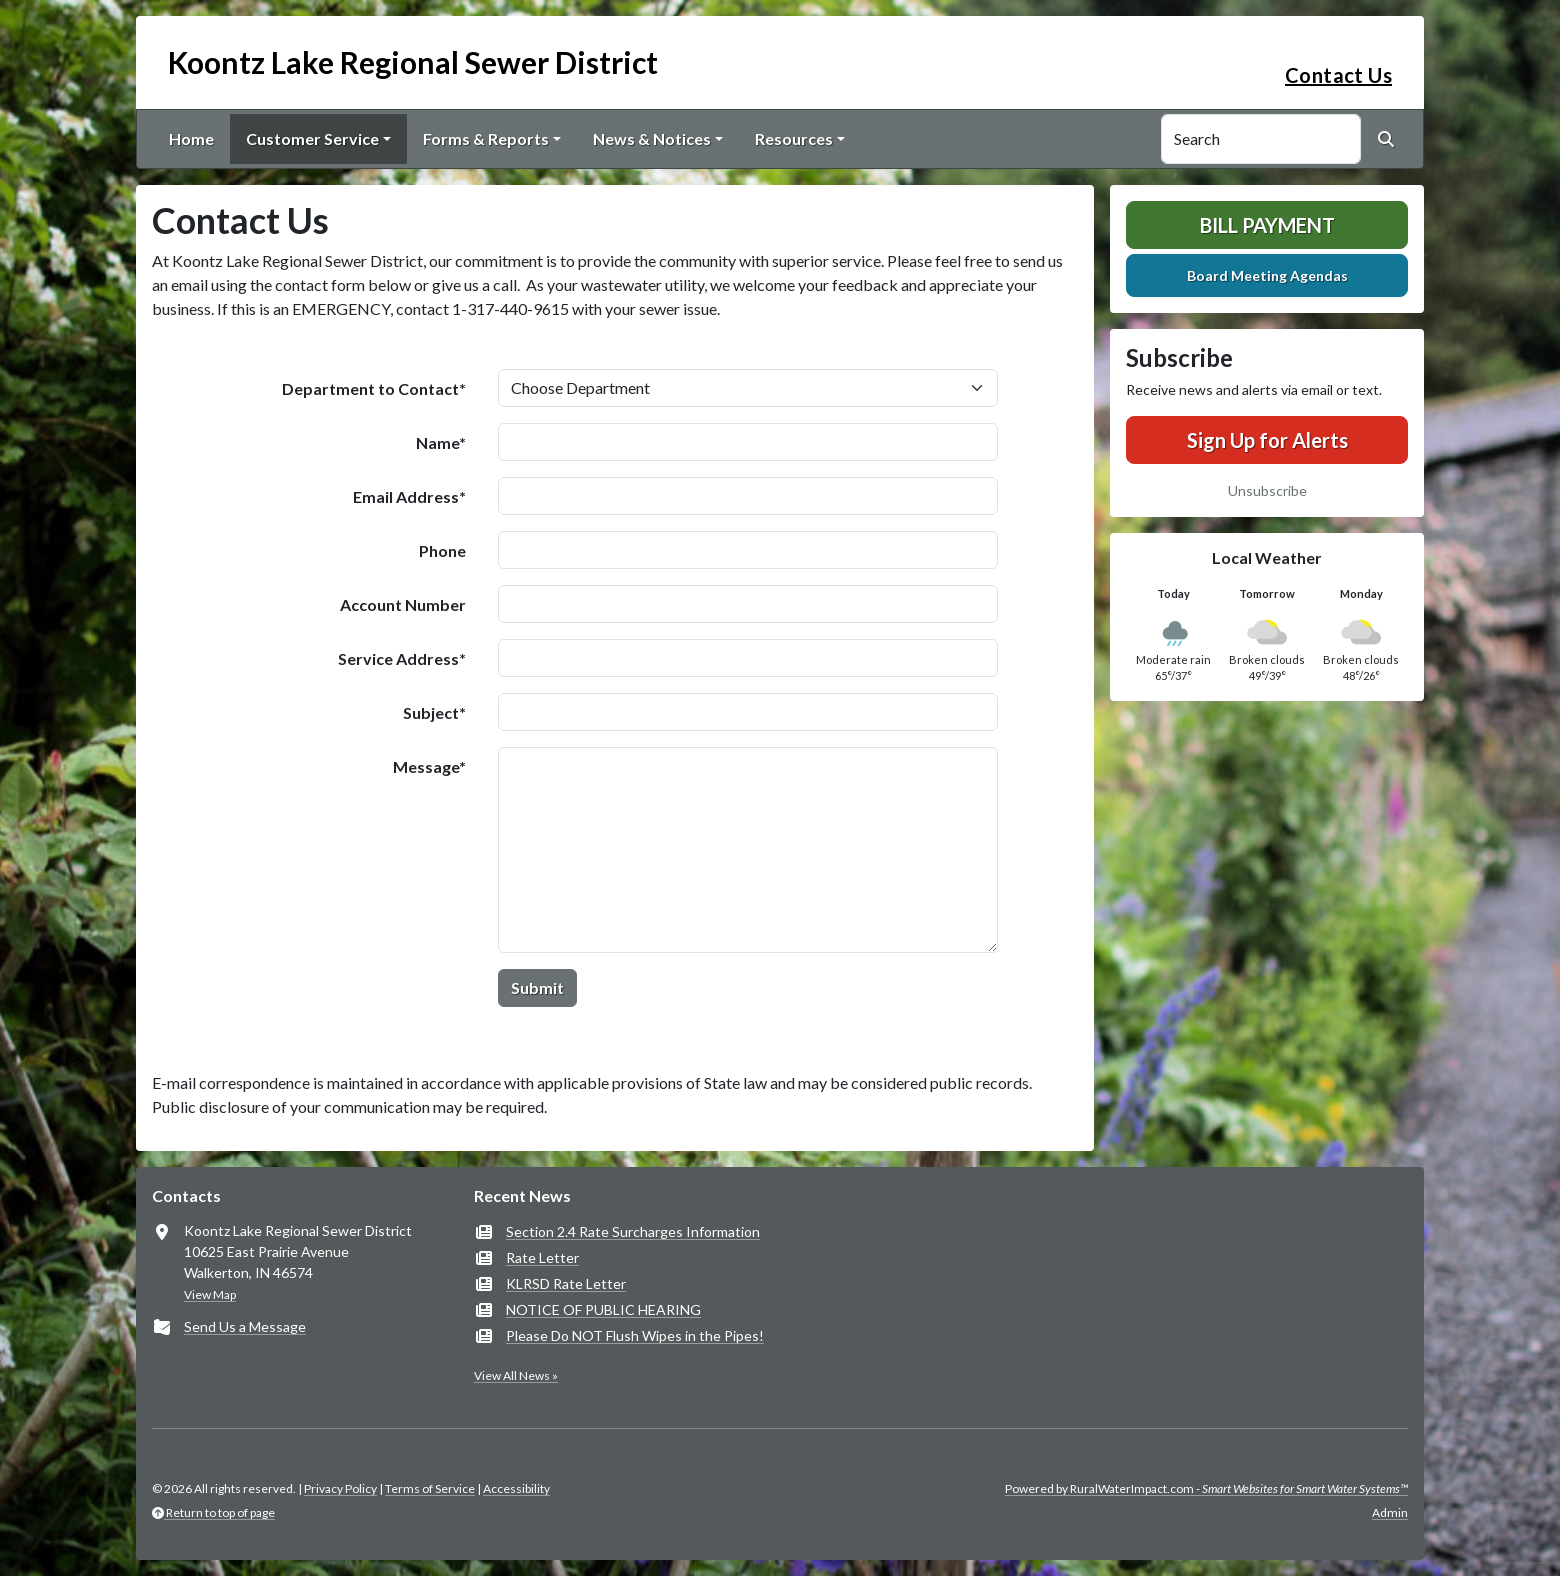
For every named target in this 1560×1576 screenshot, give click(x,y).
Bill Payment (1267, 225)
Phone (442, 550)
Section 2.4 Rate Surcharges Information (633, 1231)
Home (191, 138)
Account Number (403, 604)
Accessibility (516, 1488)
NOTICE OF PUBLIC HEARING (603, 1309)
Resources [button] (794, 138)
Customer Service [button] (312, 138)
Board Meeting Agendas (1267, 275)
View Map (210, 1294)
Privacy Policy (340, 1488)
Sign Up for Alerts (1267, 440)
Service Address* (402, 658)
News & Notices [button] (652, 138)
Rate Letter (542, 1257)
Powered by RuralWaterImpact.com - (1206, 1488)
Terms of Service (430, 1488)
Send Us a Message (245, 1326)
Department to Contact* (374, 388)
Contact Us (1338, 75)
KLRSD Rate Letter (566, 1283)
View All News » (516, 1375)
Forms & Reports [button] (486, 138)
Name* (441, 442)
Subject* (434, 712)
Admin (1390, 1512)
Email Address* (409, 496)
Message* (429, 766)
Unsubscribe (1267, 490)
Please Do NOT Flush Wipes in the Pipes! (635, 1335)
